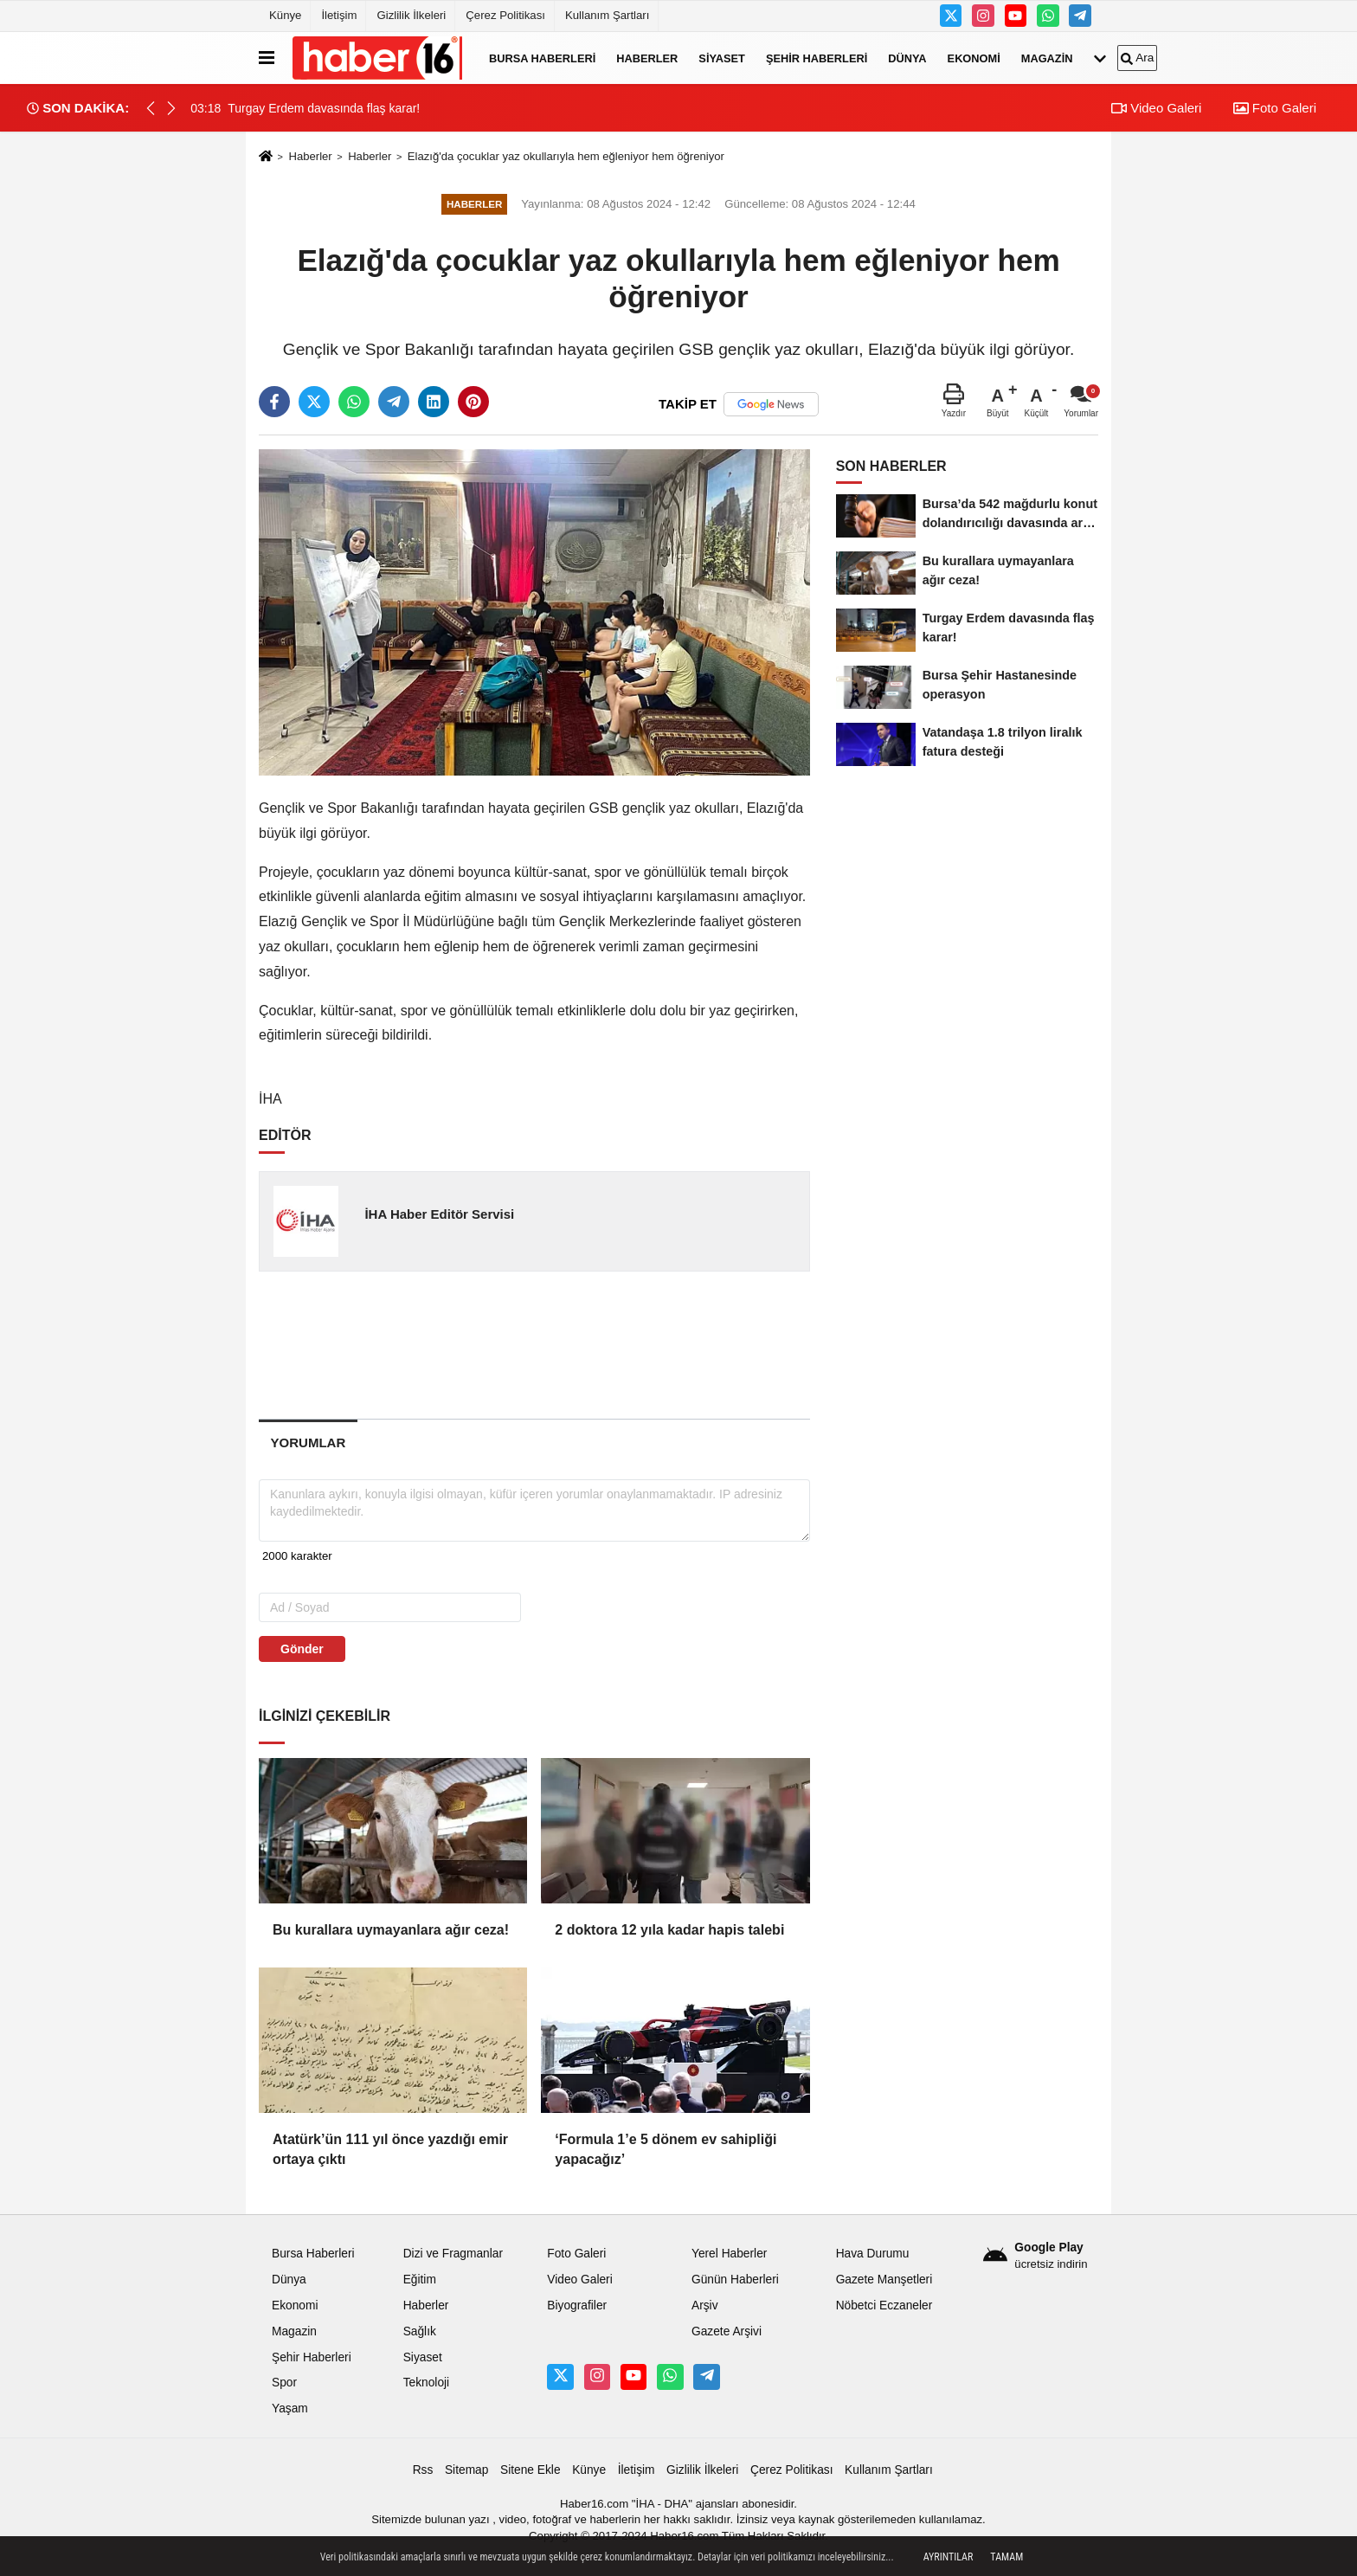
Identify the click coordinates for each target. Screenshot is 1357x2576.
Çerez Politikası (505, 15)
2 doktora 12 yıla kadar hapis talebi (669, 1929)
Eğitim (419, 2279)
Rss (423, 2469)
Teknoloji (426, 2382)
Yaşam (290, 2408)
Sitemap (466, 2469)
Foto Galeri (1274, 107)
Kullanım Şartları (607, 15)
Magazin (1047, 57)
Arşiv (704, 2305)
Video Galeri (1156, 107)
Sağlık (419, 2331)
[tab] (308, 1442)
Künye (285, 15)
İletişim (339, 15)
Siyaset (721, 57)
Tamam (1006, 2557)
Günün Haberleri (735, 2279)
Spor (284, 2382)
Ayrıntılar (948, 2557)
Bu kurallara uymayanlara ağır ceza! (391, 1929)
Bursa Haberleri (542, 57)
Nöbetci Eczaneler (884, 2305)
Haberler (647, 57)
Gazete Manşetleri (884, 2279)
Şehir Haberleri (816, 57)
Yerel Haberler (729, 2253)
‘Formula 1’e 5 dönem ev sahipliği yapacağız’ (665, 2149)
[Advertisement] (536, 1344)
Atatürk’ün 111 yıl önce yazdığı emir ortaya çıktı (390, 2149)
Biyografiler (577, 2305)
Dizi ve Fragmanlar (453, 2253)
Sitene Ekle (530, 2469)
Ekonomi (974, 57)
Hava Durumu (873, 2253)
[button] (171, 108)
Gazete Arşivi (726, 2331)
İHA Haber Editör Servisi (439, 1214)
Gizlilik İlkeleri (411, 15)
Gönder (302, 1649)
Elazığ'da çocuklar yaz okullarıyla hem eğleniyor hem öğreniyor (566, 156)
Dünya (907, 57)
